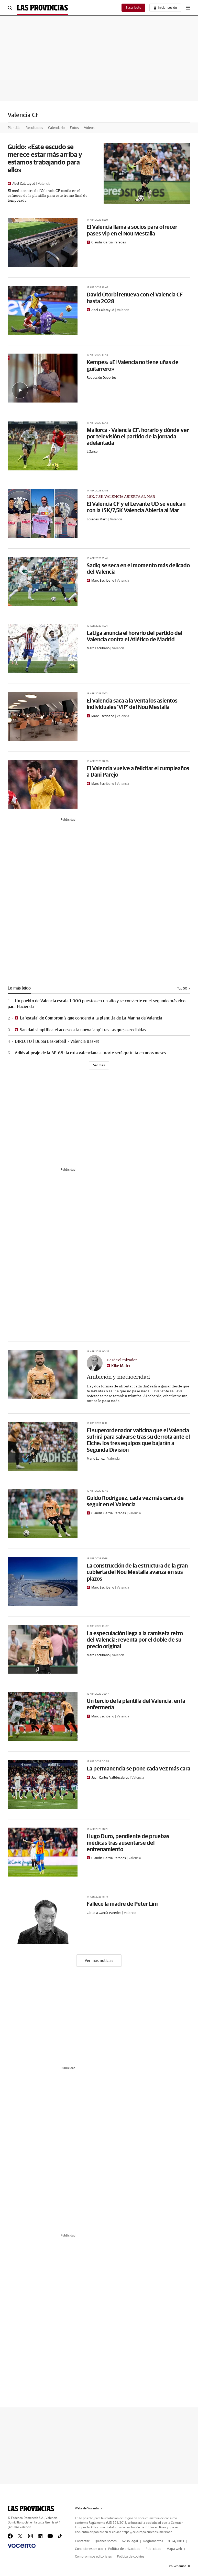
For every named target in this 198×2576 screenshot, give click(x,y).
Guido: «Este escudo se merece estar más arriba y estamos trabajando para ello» (45, 158)
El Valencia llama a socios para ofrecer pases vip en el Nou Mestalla (132, 229)
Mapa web (174, 2549)
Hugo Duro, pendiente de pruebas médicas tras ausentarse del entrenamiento (128, 1842)
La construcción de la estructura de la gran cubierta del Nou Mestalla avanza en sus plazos (137, 1572)
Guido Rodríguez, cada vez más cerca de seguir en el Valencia (135, 1501)
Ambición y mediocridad (118, 1376)
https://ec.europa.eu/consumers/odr (146, 2531)
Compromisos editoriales (93, 2556)
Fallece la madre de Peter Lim (122, 1903)
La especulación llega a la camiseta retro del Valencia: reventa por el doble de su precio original (135, 1639)
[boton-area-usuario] (165, 8)
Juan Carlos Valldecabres (110, 1777)
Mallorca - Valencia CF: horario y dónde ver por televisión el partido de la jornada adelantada (138, 436)
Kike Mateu (121, 1366)
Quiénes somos (106, 2541)
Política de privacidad (124, 2549)
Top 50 (183, 988)
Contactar (82, 2541)
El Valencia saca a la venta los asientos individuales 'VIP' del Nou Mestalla (132, 703)
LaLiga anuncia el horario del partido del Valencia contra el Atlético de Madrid (134, 636)
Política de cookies (130, 2556)
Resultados (34, 128)
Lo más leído (19, 988)
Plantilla (14, 128)
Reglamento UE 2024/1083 (163, 2541)
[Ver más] (99, 1065)
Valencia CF (23, 115)
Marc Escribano (102, 580)
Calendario (56, 128)
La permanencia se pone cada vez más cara (138, 1768)
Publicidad (153, 2549)
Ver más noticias (99, 1961)
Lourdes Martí (97, 519)
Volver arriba (179, 2566)
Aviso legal (130, 2541)
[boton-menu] (188, 7)
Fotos (74, 128)
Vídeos (89, 128)
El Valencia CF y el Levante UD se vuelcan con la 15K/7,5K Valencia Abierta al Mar (136, 506)
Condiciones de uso (89, 2549)
